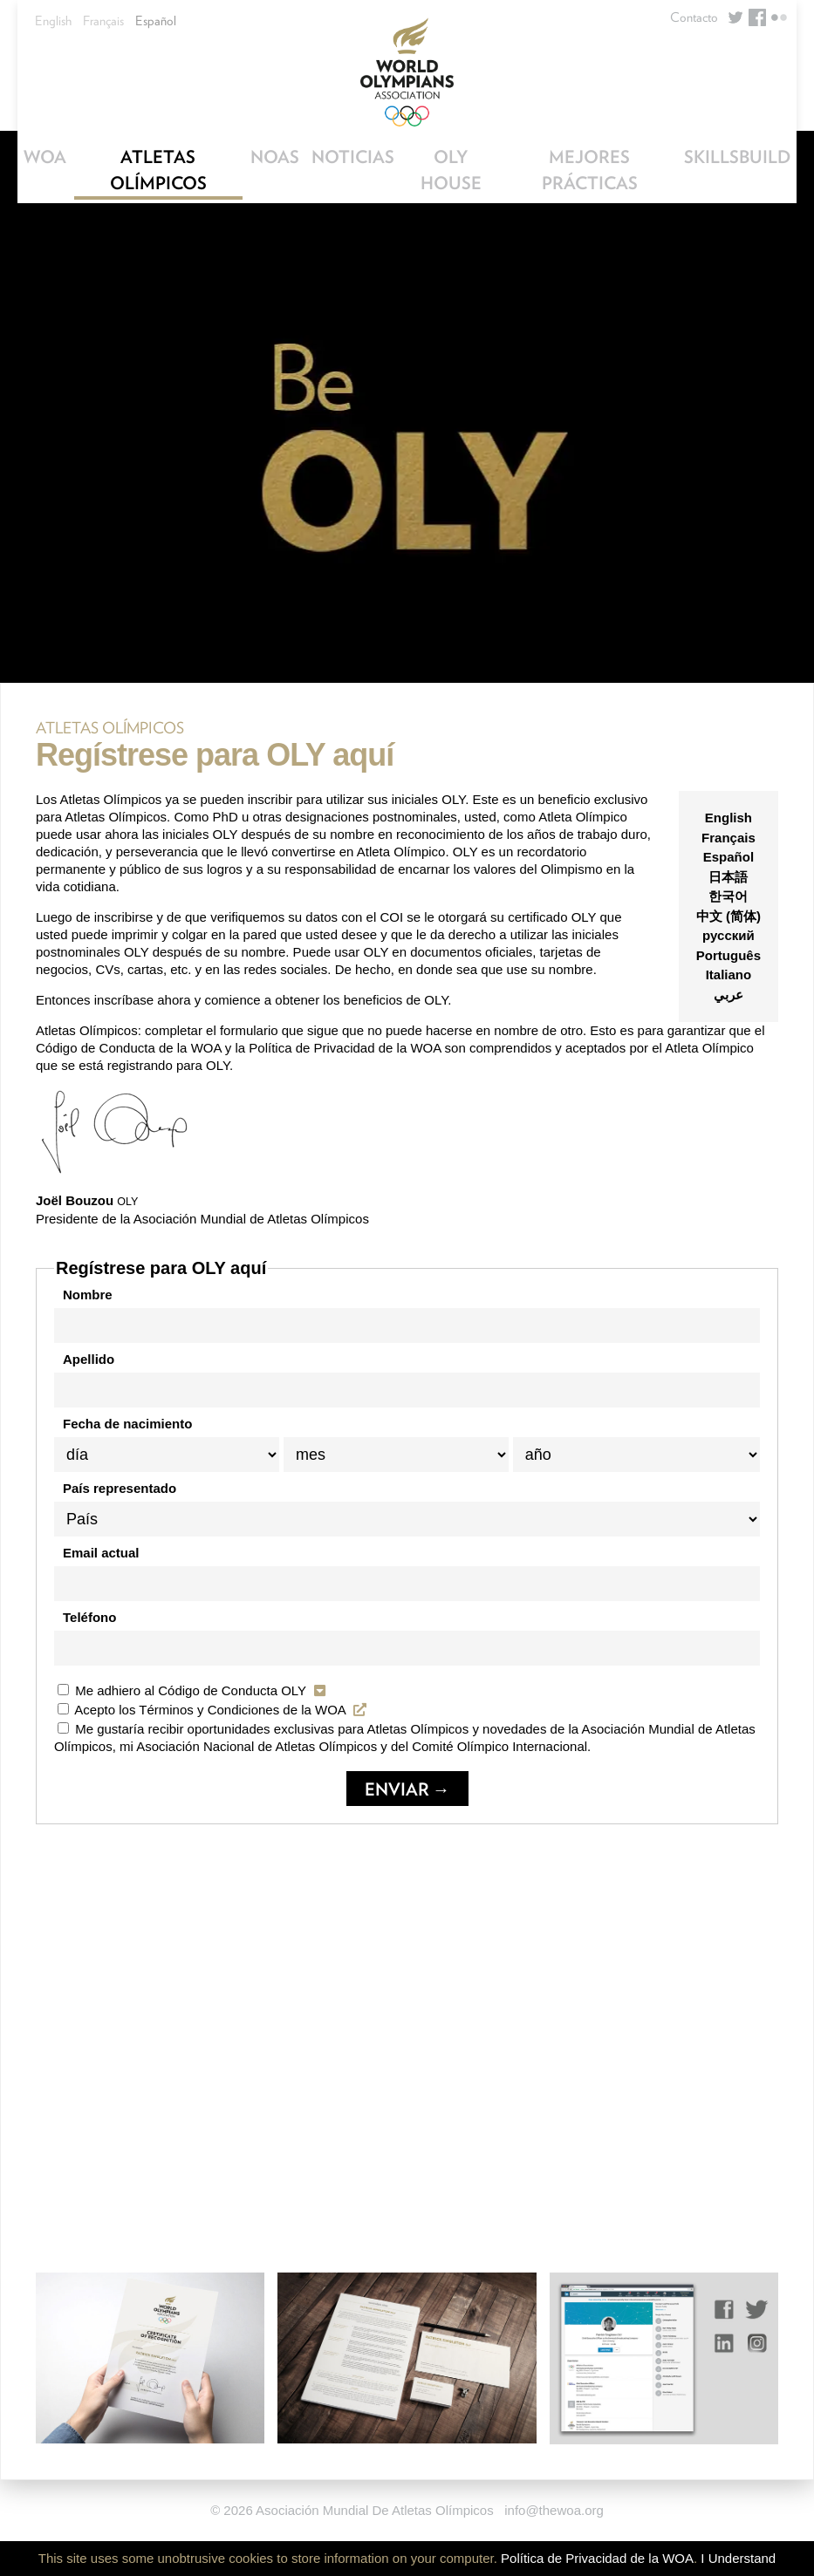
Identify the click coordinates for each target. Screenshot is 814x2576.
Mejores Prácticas (590, 170)
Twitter (735, 17)
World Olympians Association (407, 71)
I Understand (738, 2558)
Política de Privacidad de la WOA (597, 2558)
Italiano (729, 974)
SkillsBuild (737, 157)
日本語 (728, 876)
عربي (728, 994)
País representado (119, 1488)
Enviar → (407, 1789)
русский (728, 935)
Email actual (101, 1552)
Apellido (88, 1359)
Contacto (694, 17)
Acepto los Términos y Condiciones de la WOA (214, 1709)
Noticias (352, 157)
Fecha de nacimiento (127, 1423)
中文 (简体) (728, 916)
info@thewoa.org (554, 2510)
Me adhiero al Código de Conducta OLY (194, 1690)
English (53, 21)
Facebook (757, 17)
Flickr (779, 17)
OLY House (451, 170)
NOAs (274, 157)
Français (103, 21)
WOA (45, 157)
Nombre (88, 1294)
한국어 (728, 896)
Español (155, 21)
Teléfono (89, 1617)
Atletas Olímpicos (158, 170)
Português (728, 955)
